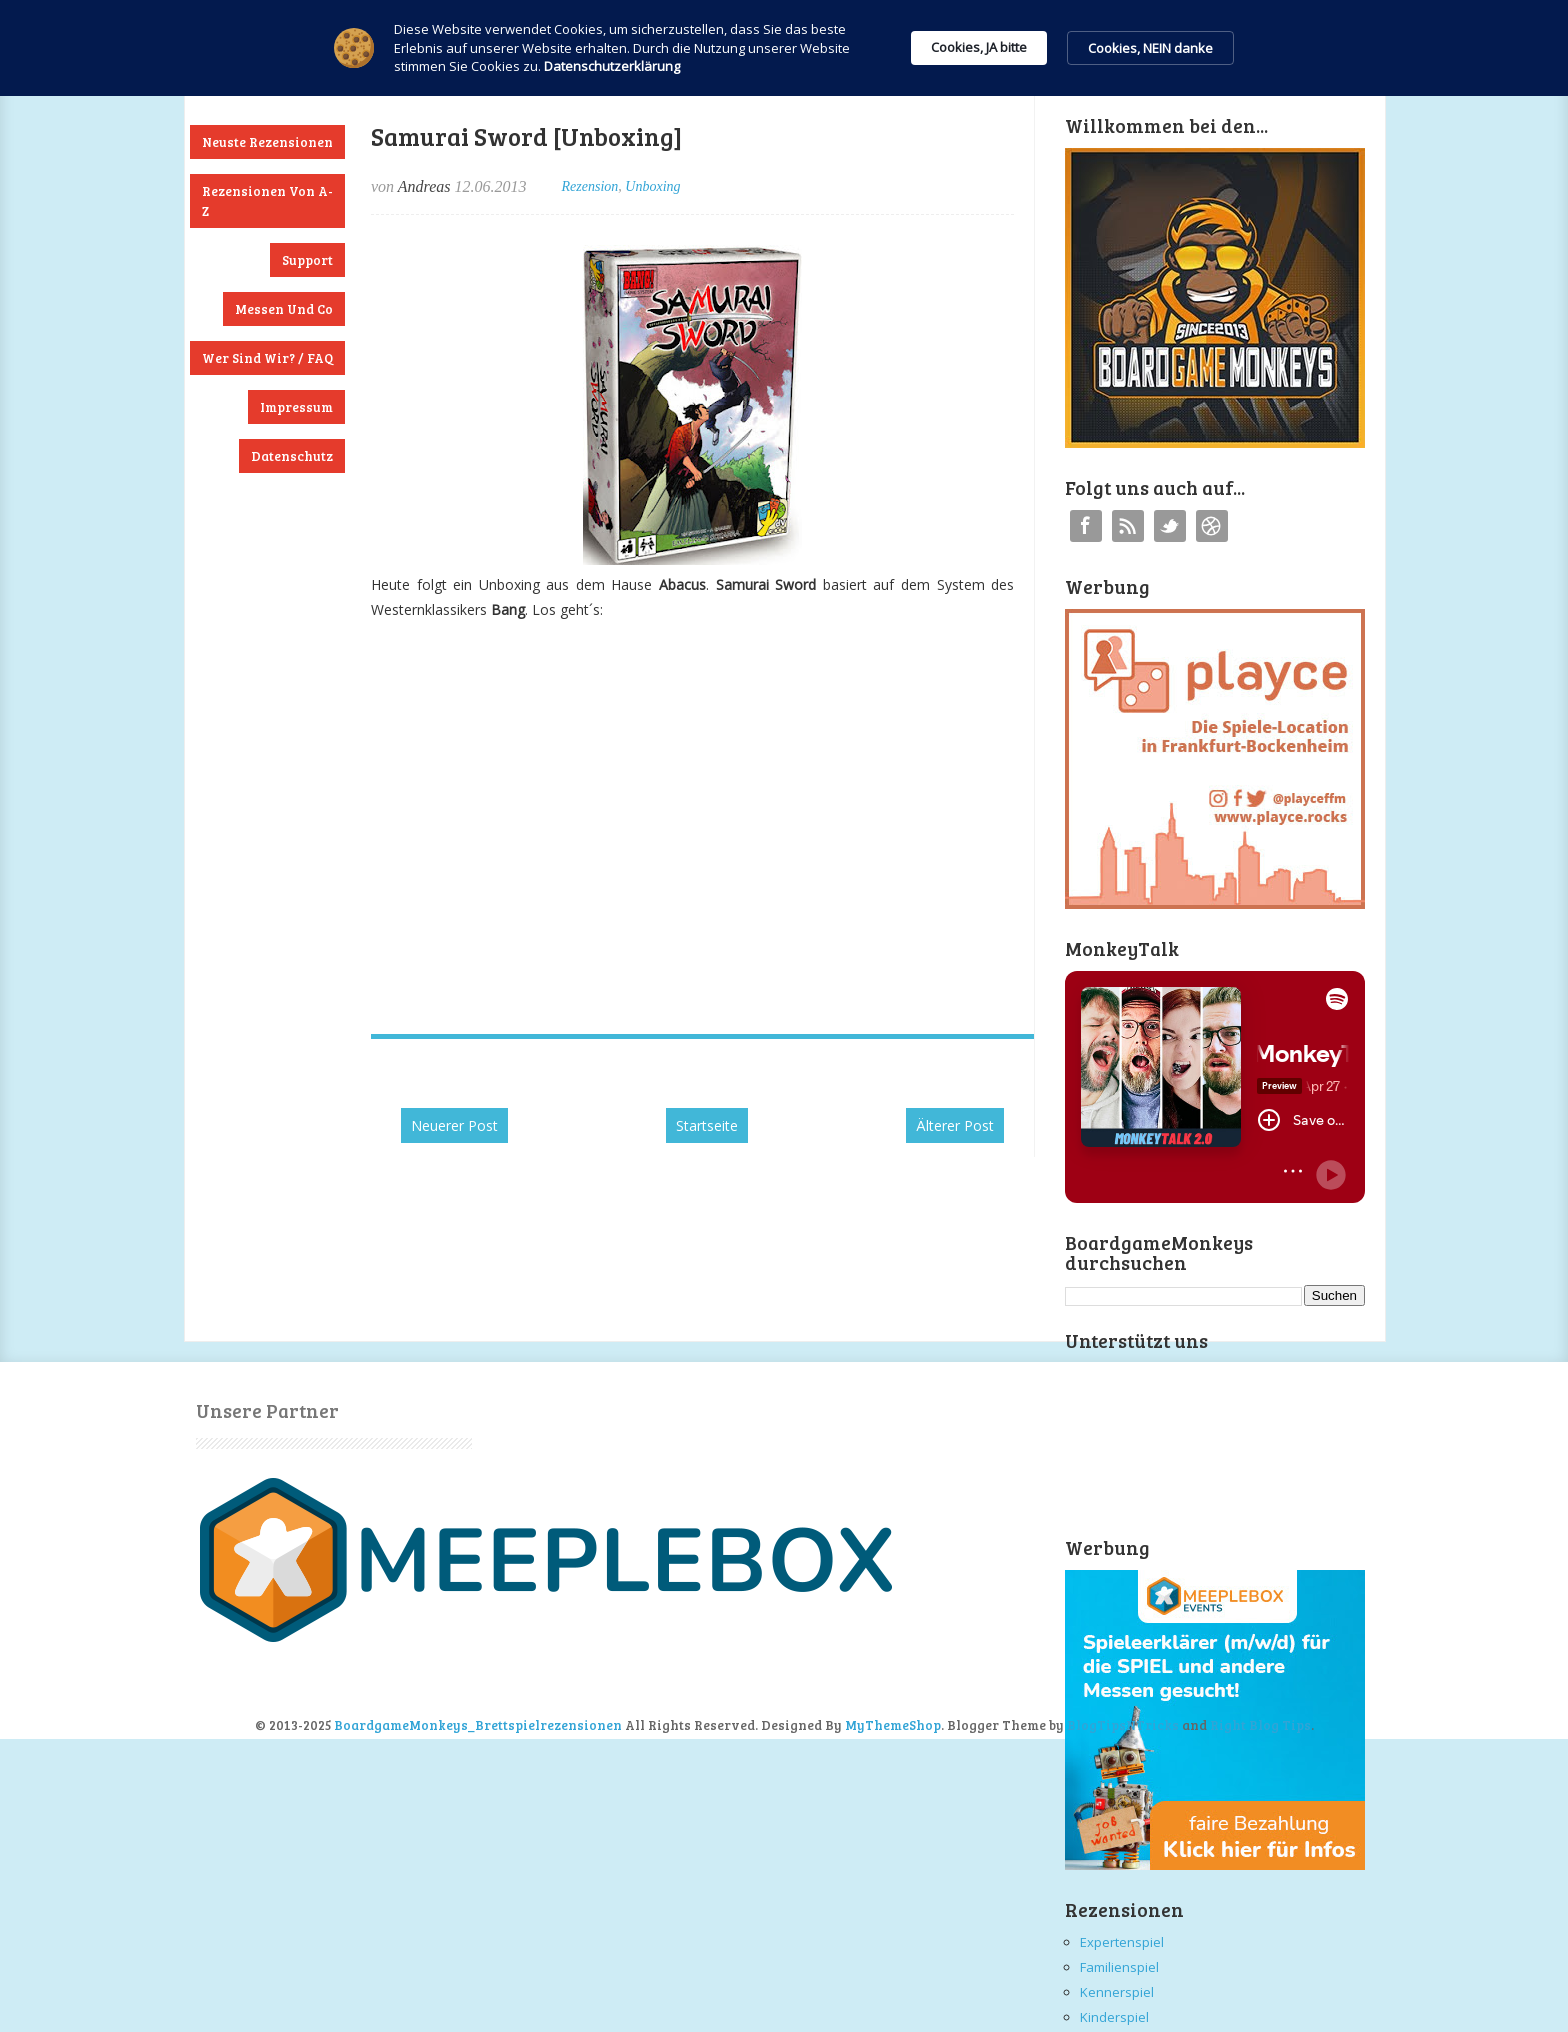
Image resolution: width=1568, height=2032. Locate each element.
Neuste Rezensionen (267, 142)
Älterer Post (955, 1125)
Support (307, 260)
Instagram (1212, 526)
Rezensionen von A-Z (267, 201)
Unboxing (652, 186)
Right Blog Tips (1260, 1725)
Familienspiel (1119, 1967)
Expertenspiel (1122, 1942)
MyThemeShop (893, 1725)
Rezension (590, 186)
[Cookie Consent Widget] (784, 48)
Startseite (707, 1125)
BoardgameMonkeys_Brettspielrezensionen (478, 1725)
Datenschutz (292, 456)
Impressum (296, 407)
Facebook (1086, 526)
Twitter (1170, 526)
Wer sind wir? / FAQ (267, 358)
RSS (1128, 526)
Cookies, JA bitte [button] (979, 47)
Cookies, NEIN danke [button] (1150, 48)
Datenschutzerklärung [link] (612, 66)
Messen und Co (284, 309)
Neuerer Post (454, 1125)
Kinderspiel (1114, 2017)
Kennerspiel (1117, 1992)
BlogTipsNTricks (1123, 1725)
